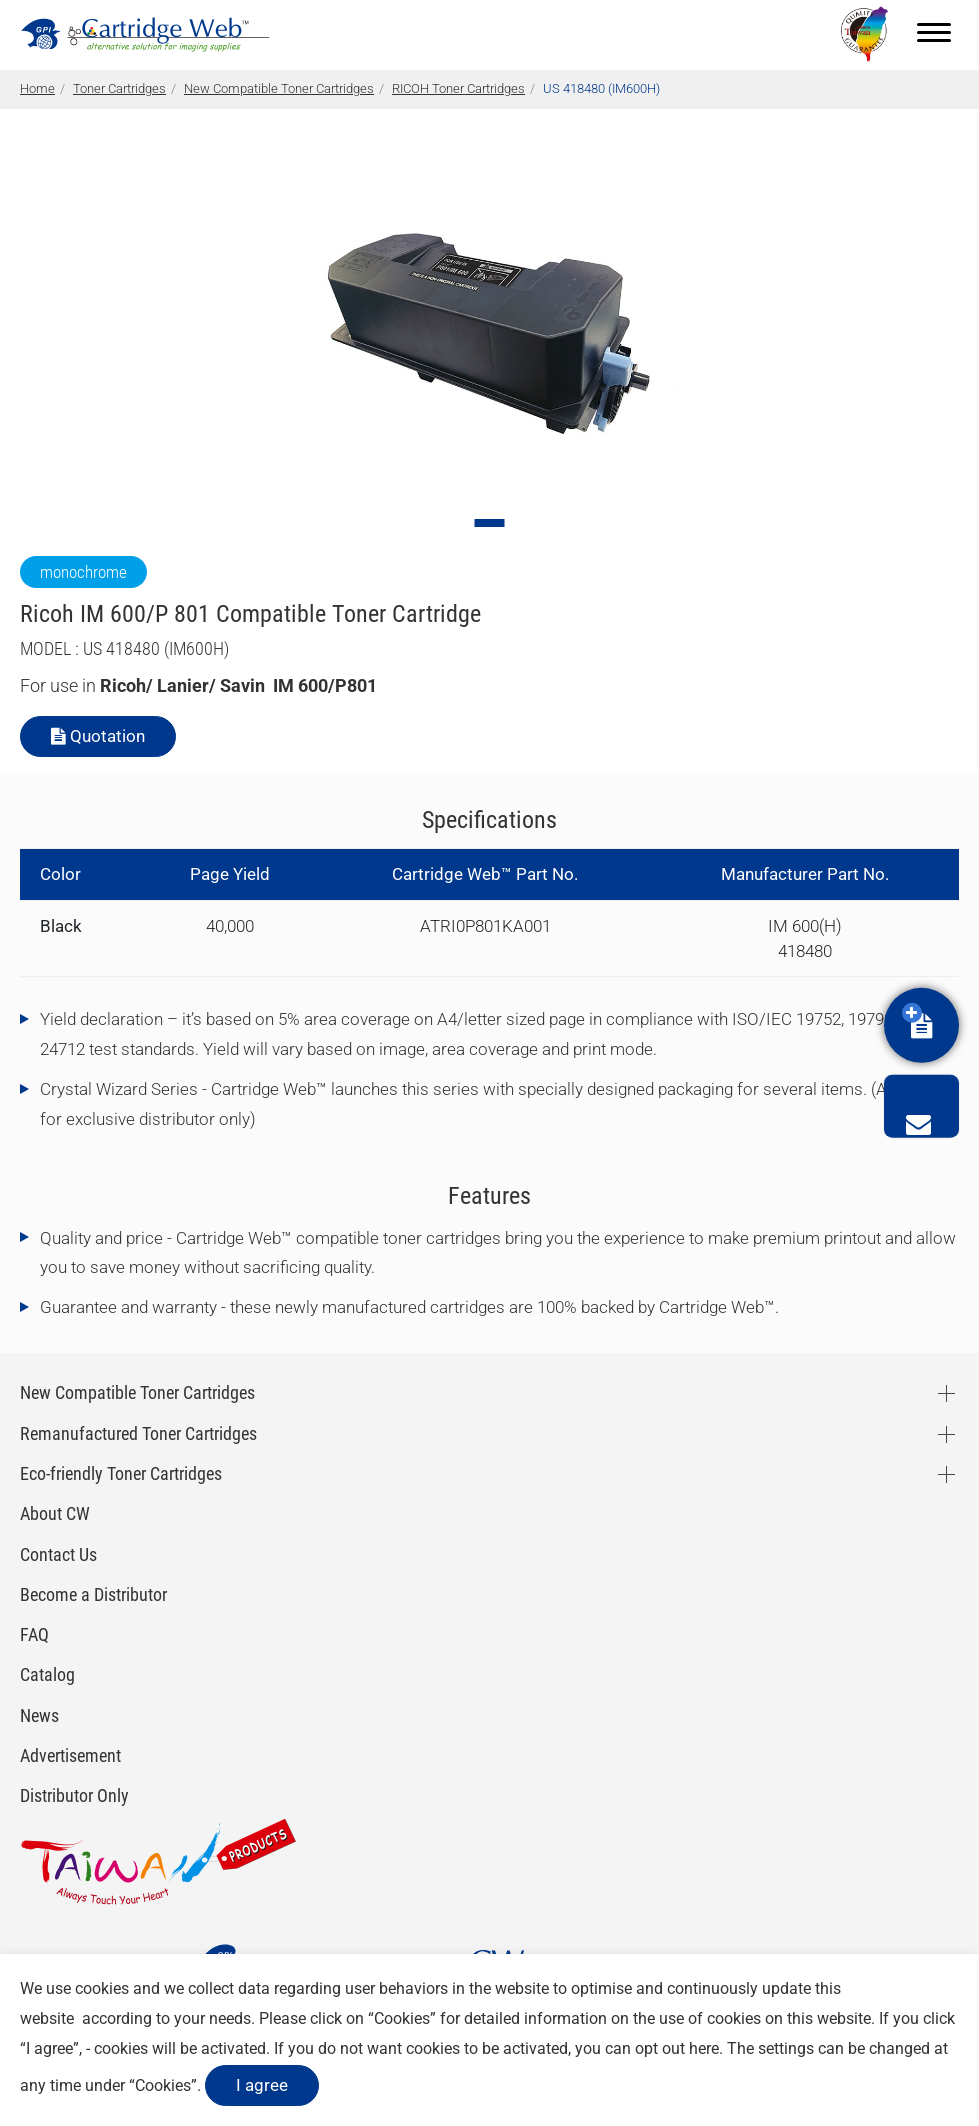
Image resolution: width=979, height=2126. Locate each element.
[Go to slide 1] (490, 523)
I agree (262, 2085)
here (704, 2048)
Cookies (402, 2018)
